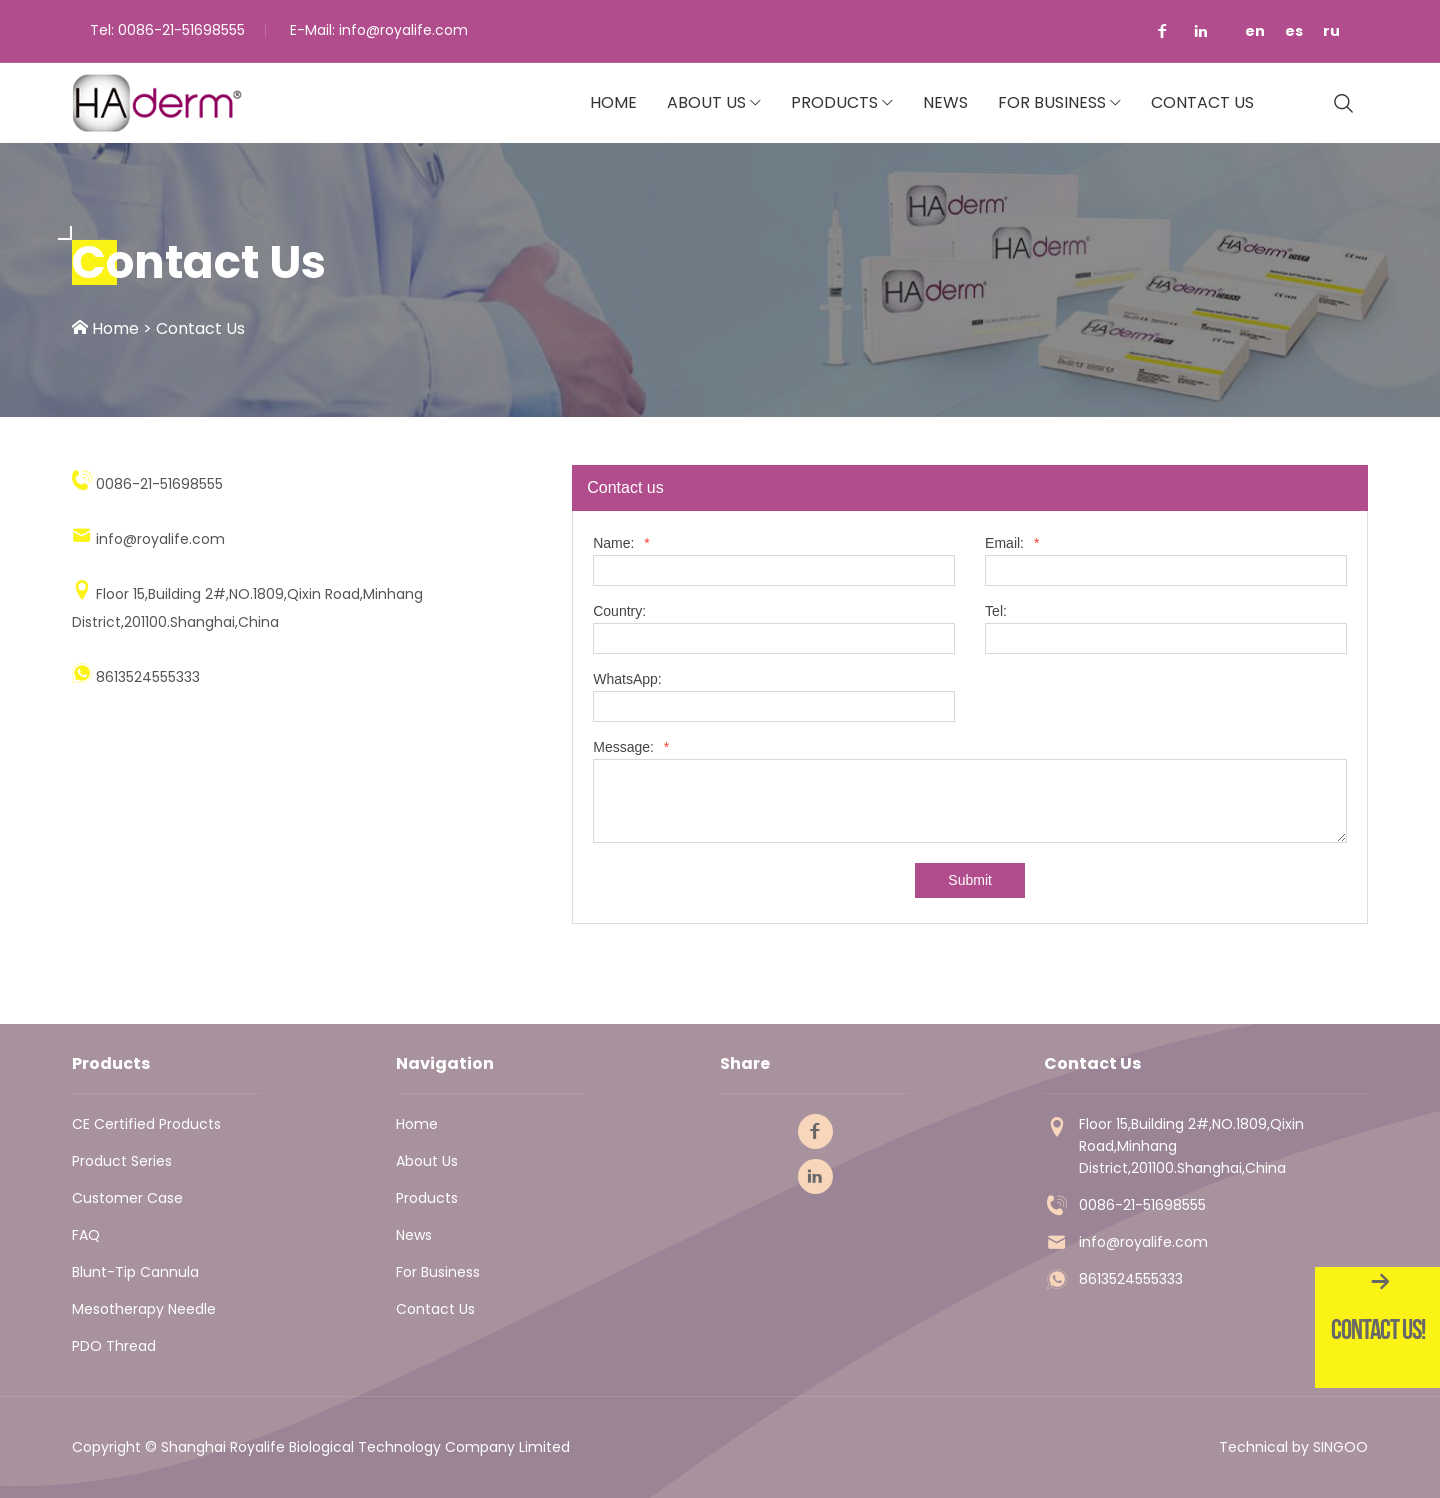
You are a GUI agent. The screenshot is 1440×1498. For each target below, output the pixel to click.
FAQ (86, 1235)
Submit (970, 880)
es (1294, 31)
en (1255, 31)
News (945, 102)
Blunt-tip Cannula (135, 1272)
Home (613, 102)
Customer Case (127, 1198)
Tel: (996, 611)
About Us (706, 102)
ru (1331, 31)
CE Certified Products (146, 1124)
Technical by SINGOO (1293, 1447)
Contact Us (1202, 102)
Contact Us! (1378, 1329)
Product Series (122, 1161)
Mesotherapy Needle (144, 1309)
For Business (1052, 102)
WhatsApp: (627, 679)
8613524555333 (1131, 1279)
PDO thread (114, 1346)
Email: (1012, 543)
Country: (619, 611)
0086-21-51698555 (181, 30)
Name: (621, 543)
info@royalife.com (403, 30)
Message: (631, 747)
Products (834, 102)
